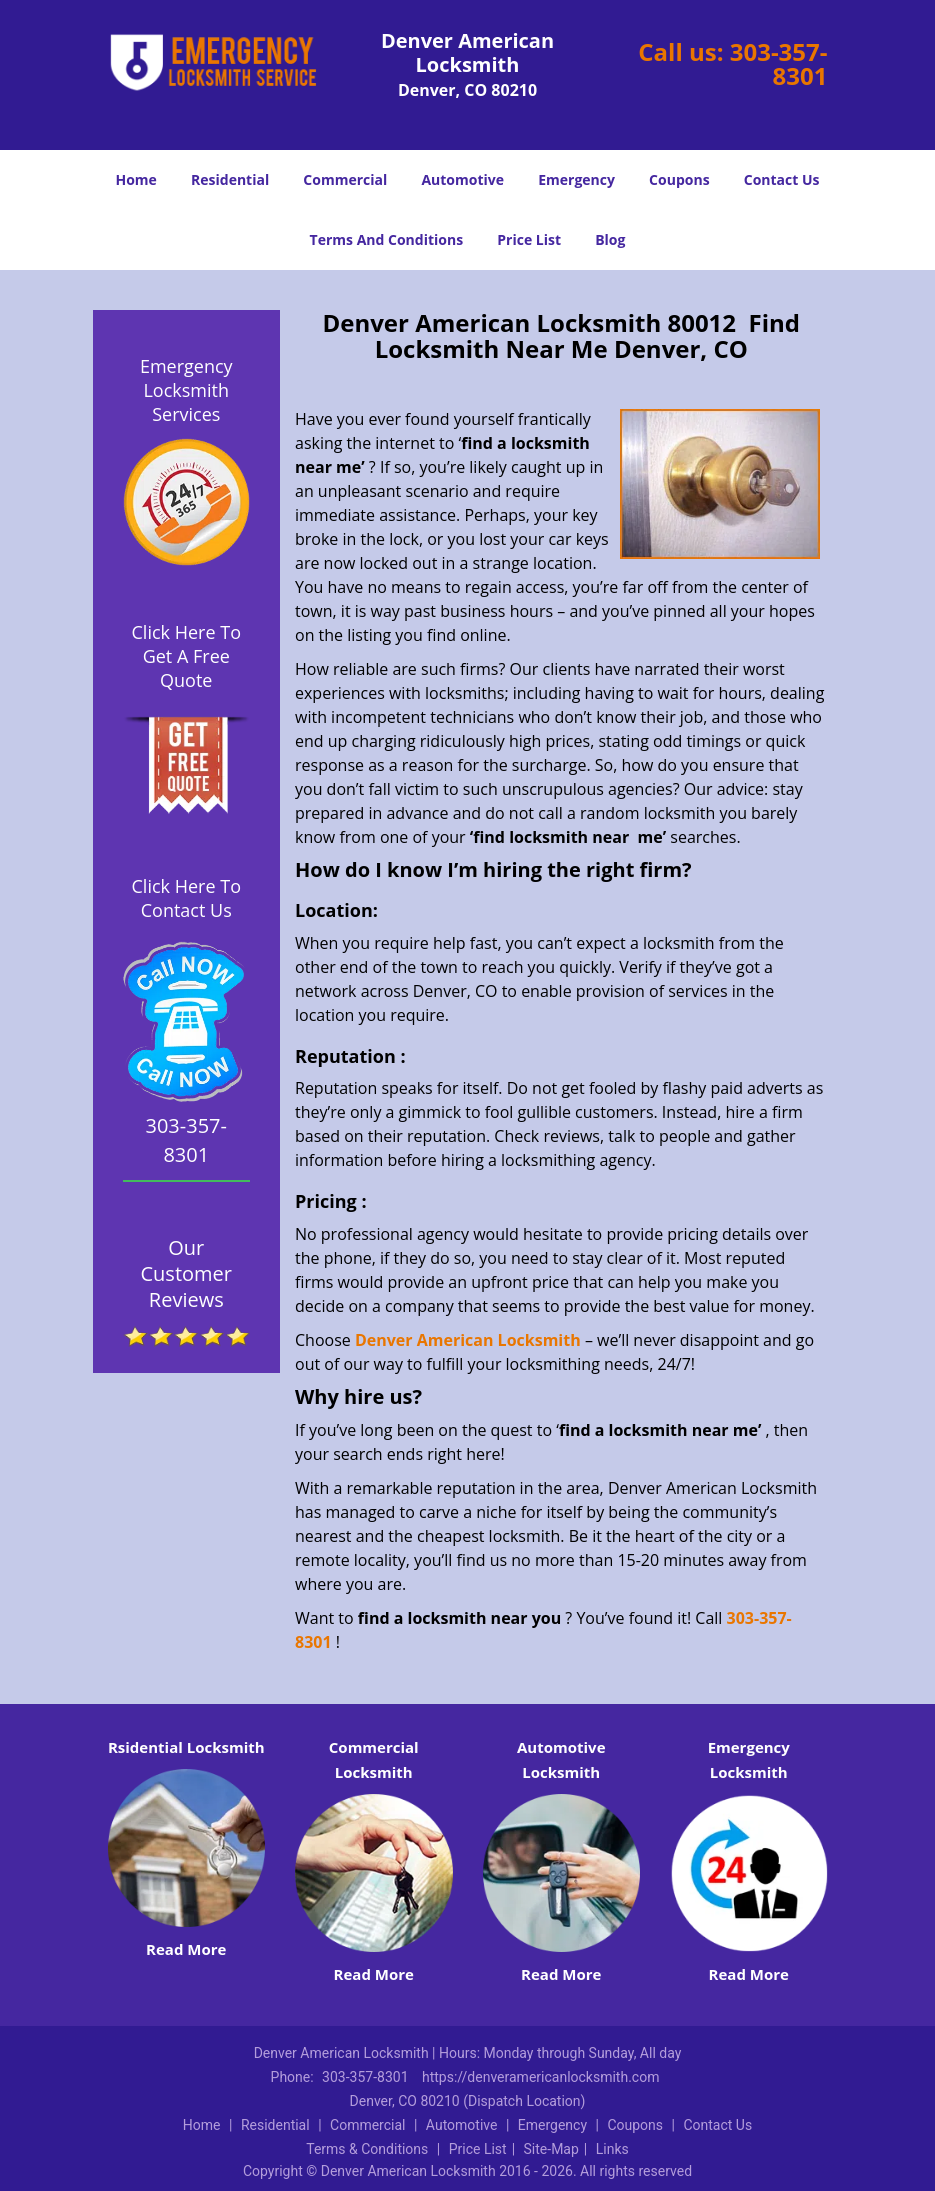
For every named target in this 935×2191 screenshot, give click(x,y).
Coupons (679, 179)
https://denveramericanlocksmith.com (540, 2077)
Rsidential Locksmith (186, 1747)
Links (612, 2149)
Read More (186, 1949)
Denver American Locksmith (468, 1340)
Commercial (345, 179)
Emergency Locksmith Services (186, 390)
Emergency (576, 179)
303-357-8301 (779, 63)
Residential (230, 179)
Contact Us (782, 179)
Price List (529, 239)
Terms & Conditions (367, 2149)
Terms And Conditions (387, 239)
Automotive (462, 179)
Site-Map (551, 2149)
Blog (610, 239)
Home (135, 179)
